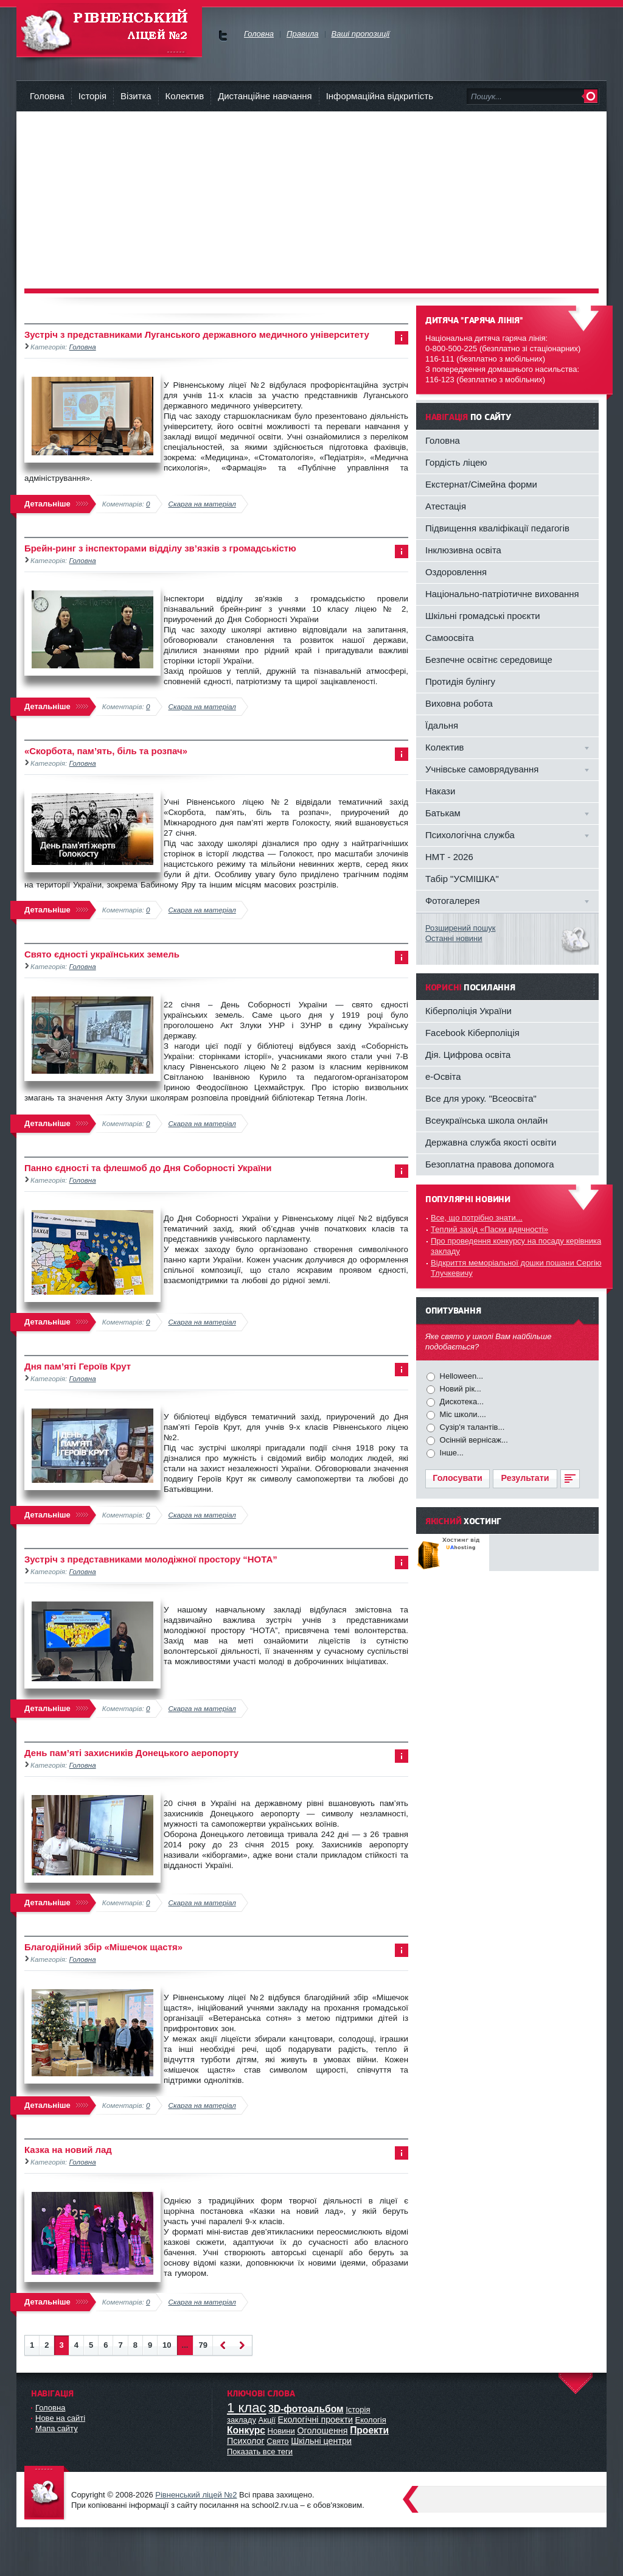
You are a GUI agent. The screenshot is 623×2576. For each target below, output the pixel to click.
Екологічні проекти (315, 2419)
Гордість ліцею (456, 462)
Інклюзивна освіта (463, 550)
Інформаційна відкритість (379, 96)
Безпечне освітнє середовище (488, 659)
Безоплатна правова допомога (489, 1164)
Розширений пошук (460, 928)
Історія (92, 96)
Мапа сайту (56, 2428)
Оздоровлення (456, 572)
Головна (47, 96)
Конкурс (246, 2430)
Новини (281, 2430)
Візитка (135, 96)
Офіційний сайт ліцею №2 (46, 2493)
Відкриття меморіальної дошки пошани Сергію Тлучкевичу (516, 1268)
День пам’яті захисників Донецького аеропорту (131, 1753)
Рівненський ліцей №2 (196, 2494)
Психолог (246, 2441)
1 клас (246, 2407)
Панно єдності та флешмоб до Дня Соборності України (147, 1168)
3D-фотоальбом (305, 2409)
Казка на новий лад (68, 2149)
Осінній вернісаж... (472, 1439)
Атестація (445, 506)
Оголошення (322, 2430)
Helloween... (460, 1376)
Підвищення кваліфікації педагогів (497, 528)
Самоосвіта (449, 637)
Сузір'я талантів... (470, 1427)
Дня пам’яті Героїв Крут (77, 1366)
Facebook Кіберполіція (472, 1032)
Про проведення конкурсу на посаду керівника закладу (516, 1246)
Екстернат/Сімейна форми (481, 484)
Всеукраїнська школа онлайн (486, 1120)
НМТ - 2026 (449, 857)
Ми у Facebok (223, 35)
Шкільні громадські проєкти (482, 616)
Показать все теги (260, 2451)
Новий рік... (459, 1388)
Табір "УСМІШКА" (462, 878)
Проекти (369, 2430)
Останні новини (453, 938)
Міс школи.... (461, 1414)
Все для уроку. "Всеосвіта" (481, 1098)
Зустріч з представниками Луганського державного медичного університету (196, 334)
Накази (440, 791)
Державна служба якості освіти (490, 1142)
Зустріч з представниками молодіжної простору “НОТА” (150, 1559)
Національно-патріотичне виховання (502, 594)
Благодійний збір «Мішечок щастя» (103, 1947)
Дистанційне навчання (265, 96)
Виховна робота (459, 703)
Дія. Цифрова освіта (467, 1054)
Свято (277, 2441)
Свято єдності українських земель (101, 954)
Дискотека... (460, 1401)
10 (166, 2345)
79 (202, 2345)
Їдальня (441, 725)
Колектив (184, 96)
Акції (267, 2419)
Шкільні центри (321, 2441)
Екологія (370, 2419)
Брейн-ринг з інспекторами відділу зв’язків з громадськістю (160, 548)
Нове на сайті (60, 2418)
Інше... (450, 1452)
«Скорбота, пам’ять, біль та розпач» (105, 751)
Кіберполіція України (468, 1011)
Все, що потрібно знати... (477, 1217)
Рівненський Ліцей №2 (109, 30)
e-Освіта (443, 1076)
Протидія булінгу (460, 681)
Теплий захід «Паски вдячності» (489, 1229)
